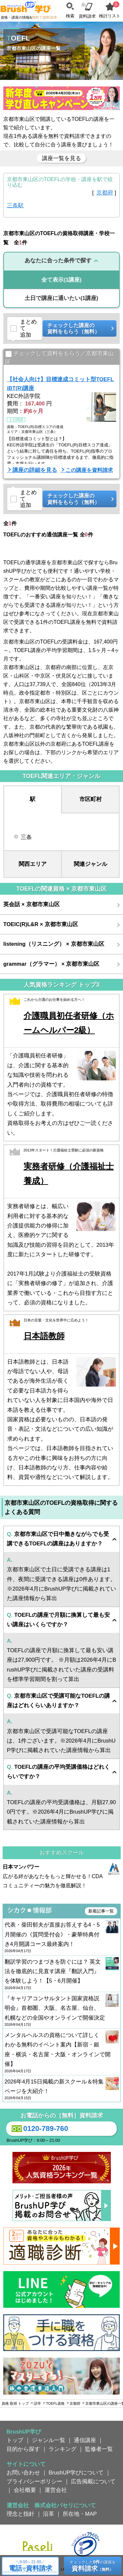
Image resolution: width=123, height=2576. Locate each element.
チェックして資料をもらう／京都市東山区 (59, 357)
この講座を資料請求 (89, 470)
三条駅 (15, 205)
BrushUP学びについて (76, 2472)
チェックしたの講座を (93, 2565)
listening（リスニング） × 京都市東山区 (53, 944)
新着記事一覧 (101, 1911)
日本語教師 (44, 1336)
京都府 (104, 193)
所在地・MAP (80, 2514)
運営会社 (56, 2490)
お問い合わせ (23, 2472)
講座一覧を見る (61, 158)
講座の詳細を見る (34, 470)
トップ (15, 2440)
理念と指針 (20, 2514)
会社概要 (25, 2490)
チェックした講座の (77, 329)
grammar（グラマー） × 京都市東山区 (51, 964)
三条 (26, 837)
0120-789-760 (39, 2128)
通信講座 (85, 2440)
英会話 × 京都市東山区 (31, 904)
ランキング (62, 2449)
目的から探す (23, 2449)
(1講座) (61, 280)
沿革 (48, 2514)
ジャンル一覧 (48, 2440)
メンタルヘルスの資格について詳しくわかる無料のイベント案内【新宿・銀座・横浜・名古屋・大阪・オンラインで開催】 (62, 2052)
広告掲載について (93, 2481)
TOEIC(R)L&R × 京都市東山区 (40, 924)
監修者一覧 (99, 2449)
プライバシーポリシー (34, 2481)
